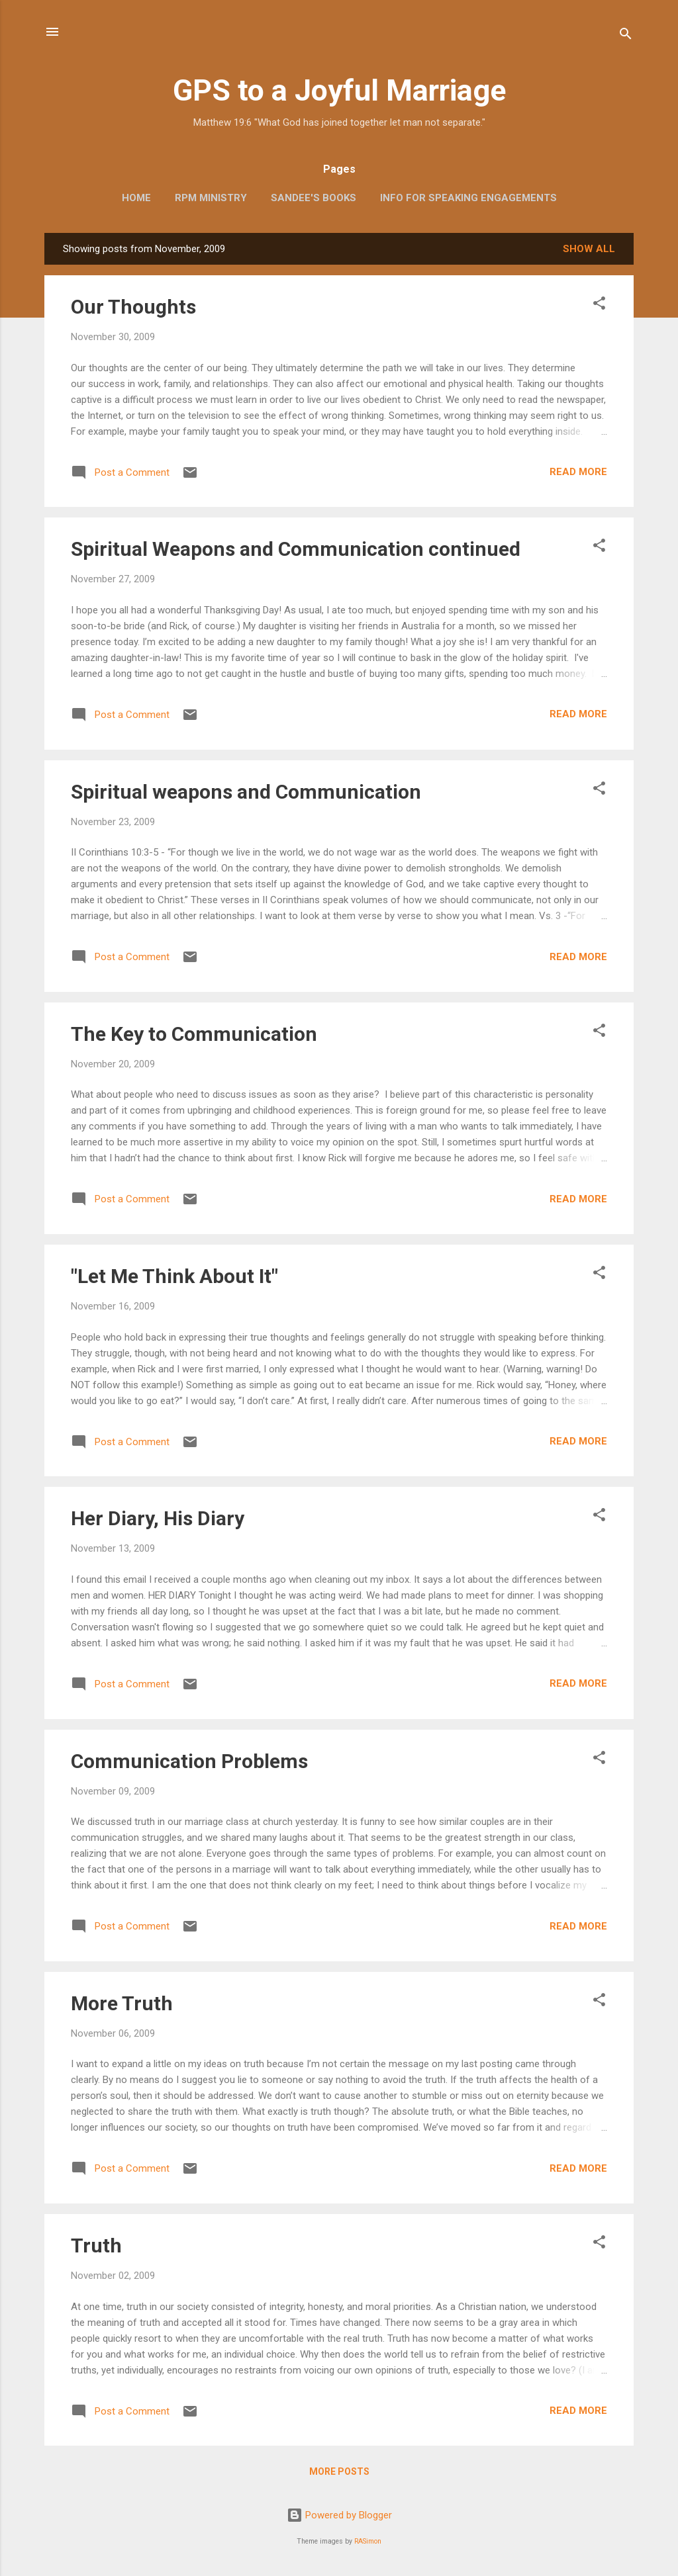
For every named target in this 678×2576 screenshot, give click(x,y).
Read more (578, 472)
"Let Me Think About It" (174, 1276)
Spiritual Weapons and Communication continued (295, 548)
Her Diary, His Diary (157, 1518)
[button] (599, 305)
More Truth (122, 2003)
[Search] (626, 36)
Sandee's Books (313, 198)
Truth (96, 2245)
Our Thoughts (133, 306)
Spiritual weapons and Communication (246, 791)
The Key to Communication (194, 1033)
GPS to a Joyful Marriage (339, 90)
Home (136, 198)
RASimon (367, 2541)
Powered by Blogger (339, 2515)
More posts (339, 2471)
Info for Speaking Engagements (468, 198)
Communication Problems (189, 1761)
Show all (589, 249)
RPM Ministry (211, 198)
